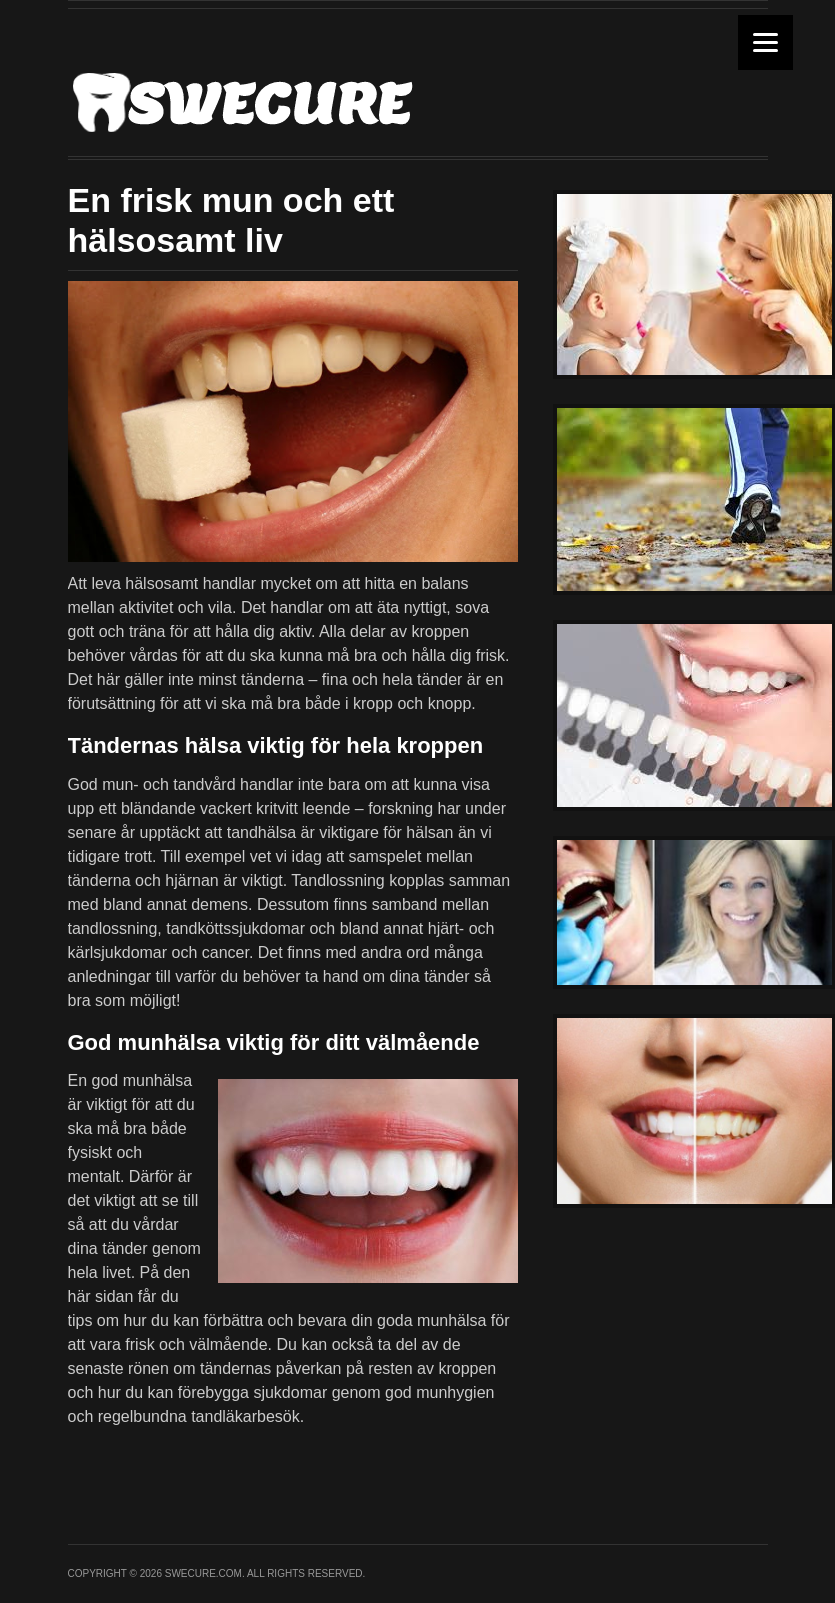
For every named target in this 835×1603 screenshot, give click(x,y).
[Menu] (765, 42)
